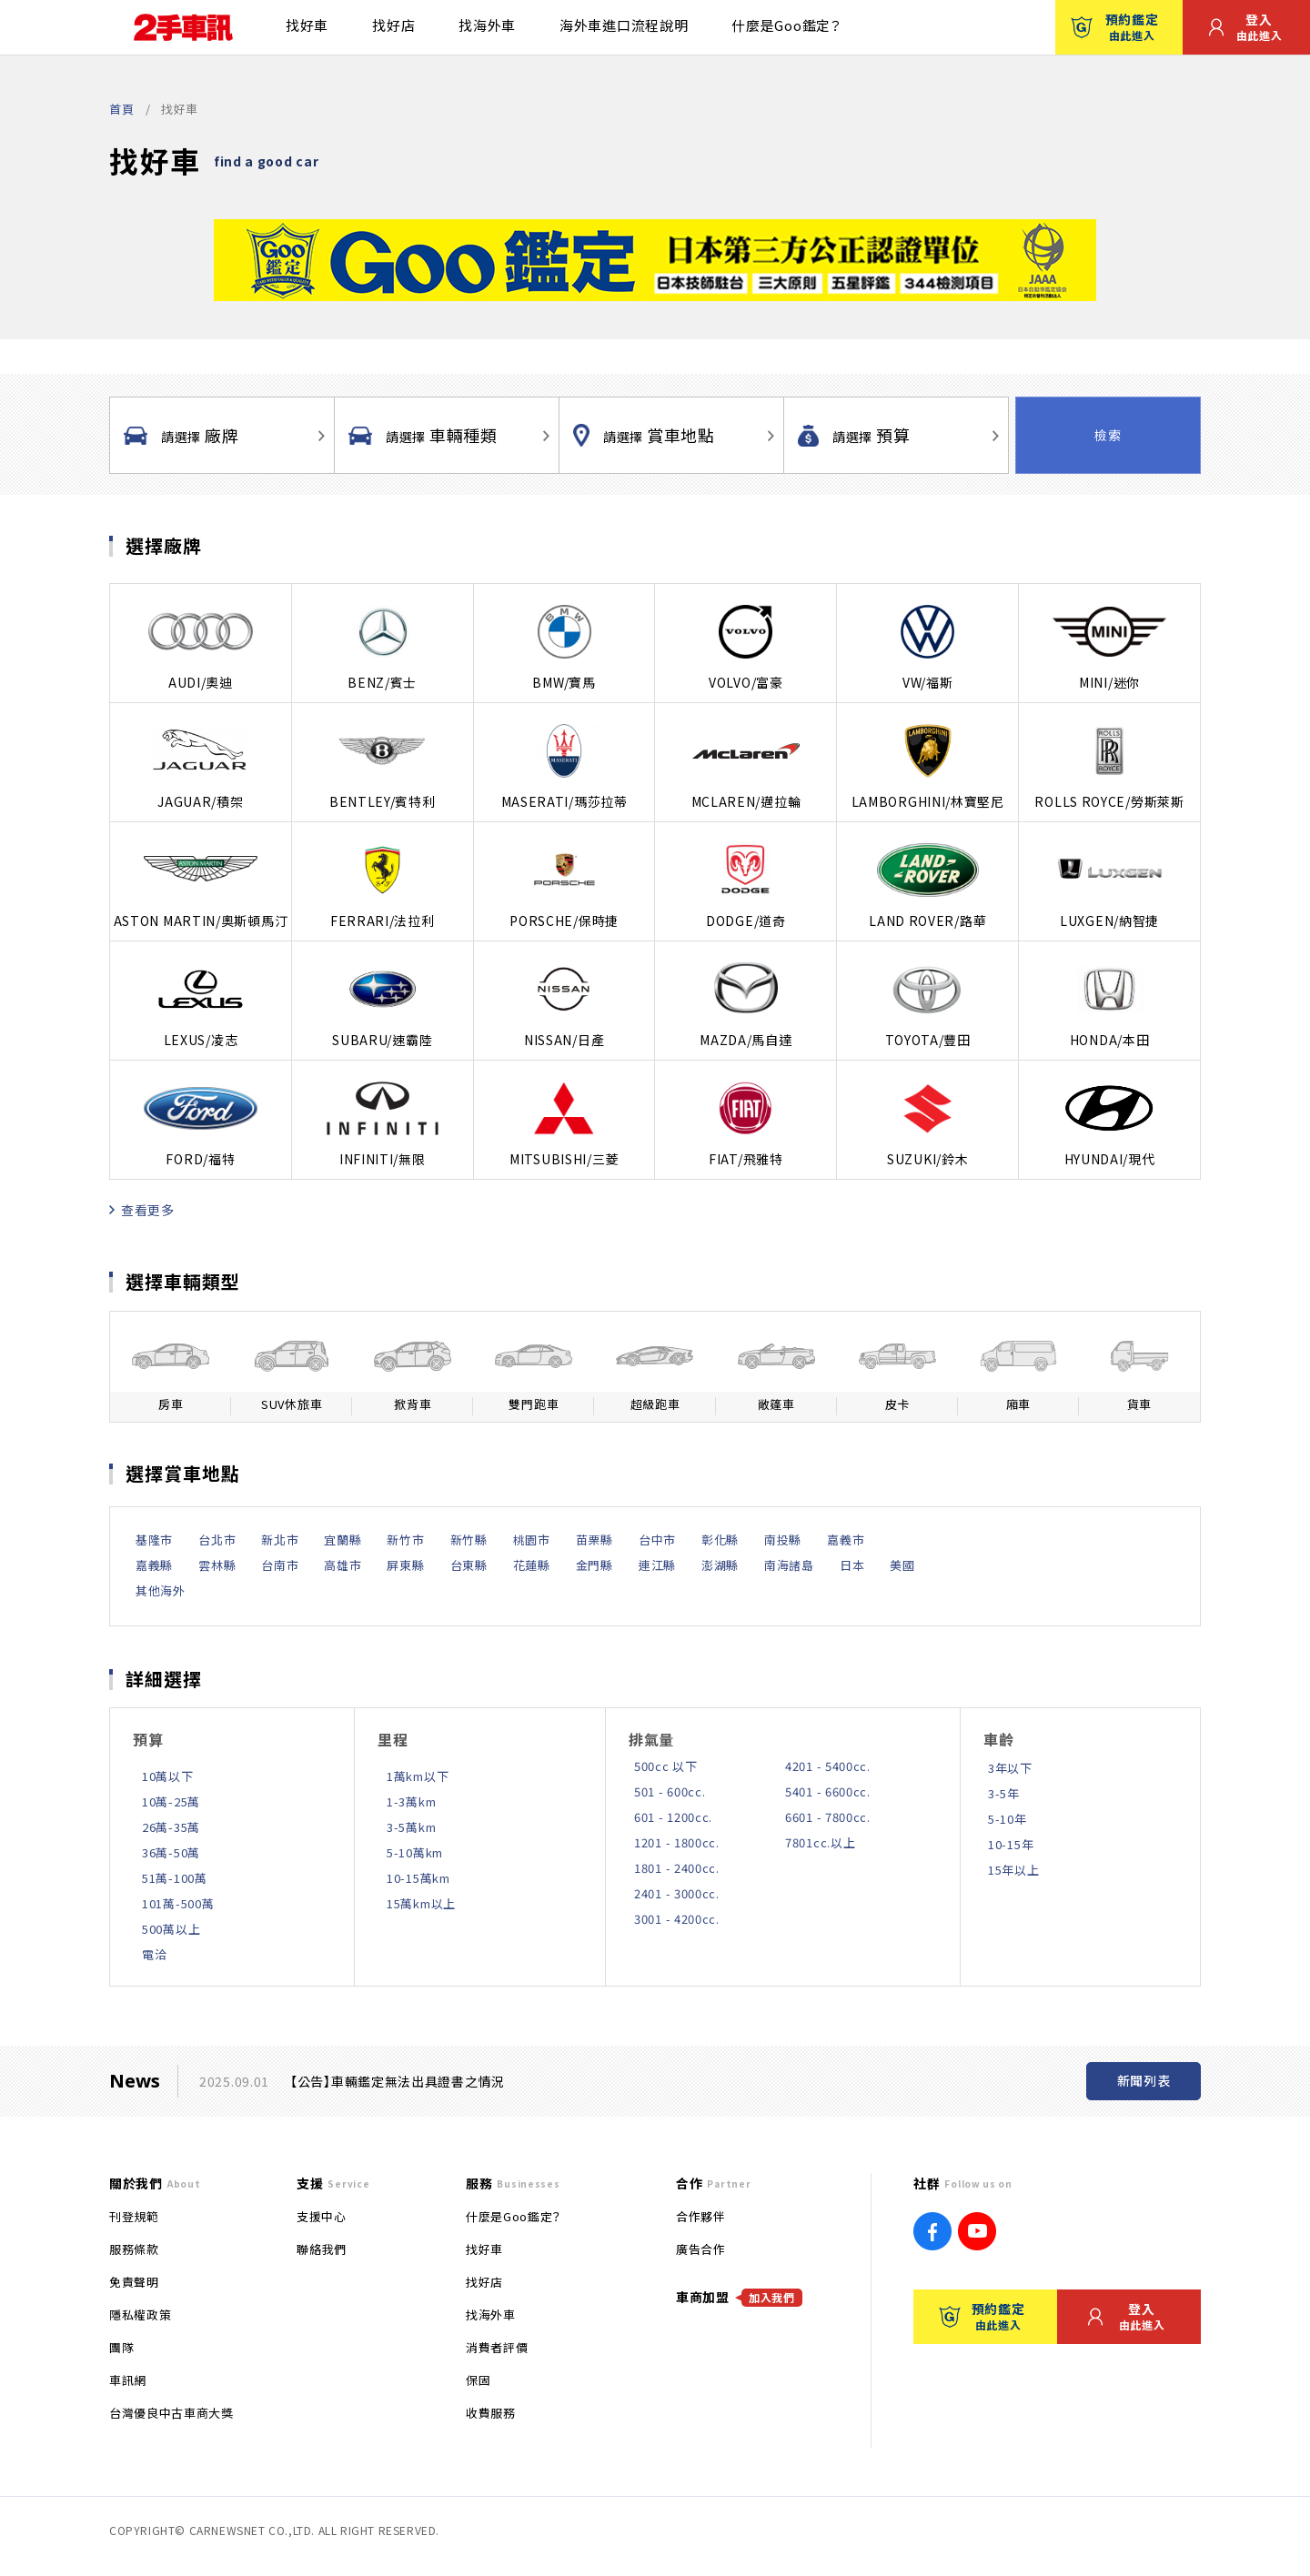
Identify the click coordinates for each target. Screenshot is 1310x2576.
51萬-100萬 (174, 1878)
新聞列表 (1144, 2080)
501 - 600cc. (669, 1791)
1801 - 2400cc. (677, 1868)
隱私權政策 (140, 2314)
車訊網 (127, 2380)
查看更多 (142, 1210)
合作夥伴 (701, 2216)
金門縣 (594, 1565)
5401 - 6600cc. (828, 1791)
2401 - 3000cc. (677, 1893)
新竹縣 (469, 1539)
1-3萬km (411, 1801)
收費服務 (491, 2412)
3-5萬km (411, 1827)
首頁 (121, 108)
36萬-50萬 (171, 1852)
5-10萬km (415, 1852)
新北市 (279, 1539)
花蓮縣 (531, 1565)
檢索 (1107, 435)
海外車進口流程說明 (623, 25)
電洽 (154, 1954)
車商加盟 (739, 2297)
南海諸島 (789, 1565)
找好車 (307, 25)
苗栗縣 (594, 1539)
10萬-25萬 (171, 1801)
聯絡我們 (322, 2249)
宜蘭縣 (342, 1539)
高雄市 (342, 1565)
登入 (1245, 26)
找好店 (393, 25)
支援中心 (322, 2216)
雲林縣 (217, 1565)
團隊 (121, 2347)
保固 (478, 2380)
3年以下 (1010, 1767)
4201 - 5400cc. (828, 1766)
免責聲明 (134, 2281)
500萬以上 (171, 1928)
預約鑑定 (1114, 26)
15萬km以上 (421, 1903)
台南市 (279, 1565)
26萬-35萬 (171, 1827)
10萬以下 (168, 1776)
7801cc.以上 (820, 1842)
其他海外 (161, 1590)
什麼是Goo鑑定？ (786, 25)
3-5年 (1004, 1793)
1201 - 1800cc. (677, 1842)
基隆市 (154, 1539)
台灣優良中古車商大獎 (171, 2412)
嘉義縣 (154, 1565)
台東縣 (469, 1565)
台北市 (217, 1539)
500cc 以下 (666, 1766)
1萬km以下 (417, 1776)
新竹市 (405, 1539)
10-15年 (1010, 1844)
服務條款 (134, 2249)
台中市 (657, 1539)
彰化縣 (720, 1539)
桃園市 (531, 1539)
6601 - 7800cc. (828, 1817)
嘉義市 (845, 1539)
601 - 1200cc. (673, 1817)
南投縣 (782, 1539)
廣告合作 (701, 2249)
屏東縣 (405, 1565)
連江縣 (657, 1565)
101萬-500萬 (178, 1903)
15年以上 (1014, 1869)
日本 (852, 1565)
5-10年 (1007, 1818)
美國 (902, 1565)
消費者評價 (497, 2347)
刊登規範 (134, 2216)
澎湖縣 (720, 1565)
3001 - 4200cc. (677, 1918)
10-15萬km (418, 1878)
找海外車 (487, 25)
